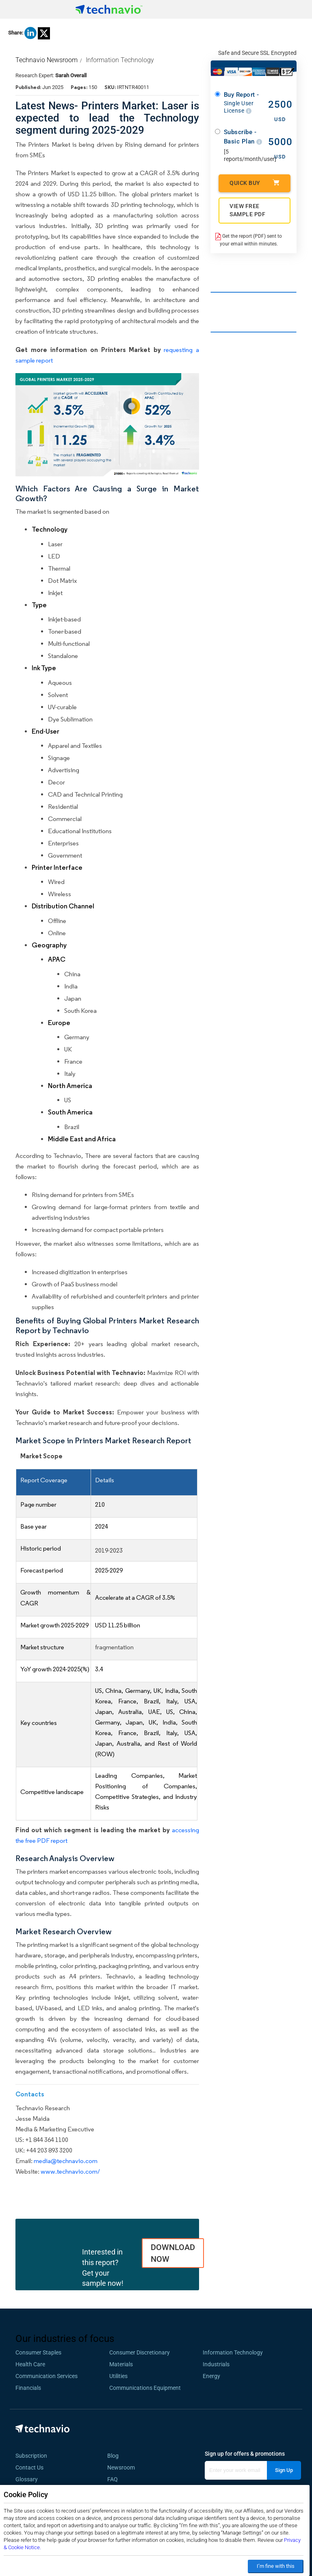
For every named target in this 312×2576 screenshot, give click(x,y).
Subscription (31, 2455)
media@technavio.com (66, 2161)
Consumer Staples (38, 2352)
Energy (211, 2376)
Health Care (30, 2364)
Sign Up (284, 2470)
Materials (121, 2364)
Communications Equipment (145, 2388)
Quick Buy (255, 182)
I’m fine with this (276, 2566)
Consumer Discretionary (139, 2352)
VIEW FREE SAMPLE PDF (247, 210)
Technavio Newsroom (46, 60)
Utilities (118, 2376)
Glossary (26, 2479)
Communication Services (46, 2376)
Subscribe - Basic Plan (243, 136)
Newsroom (123, 2467)
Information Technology (120, 60)
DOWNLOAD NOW (173, 2253)
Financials (28, 2388)
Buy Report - (243, 102)
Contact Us (29, 2467)
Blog (115, 2455)
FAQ (115, 2479)
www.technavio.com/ (70, 2171)
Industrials (216, 2364)
